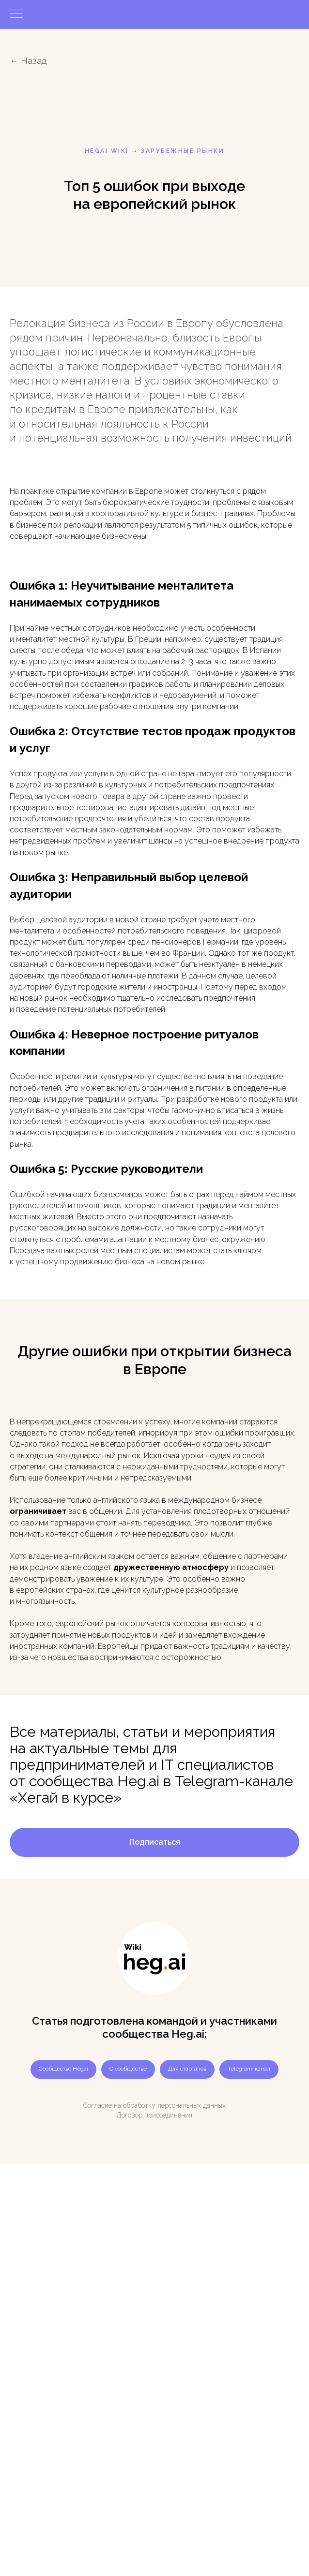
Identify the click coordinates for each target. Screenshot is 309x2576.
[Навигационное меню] (16, 14)
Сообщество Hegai (63, 2068)
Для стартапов (187, 2068)
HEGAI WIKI (107, 151)
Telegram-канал (249, 2068)
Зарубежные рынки (182, 151)
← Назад (28, 61)
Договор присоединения (154, 2115)
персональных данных (191, 2105)
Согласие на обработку (119, 2105)
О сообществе (128, 2068)
